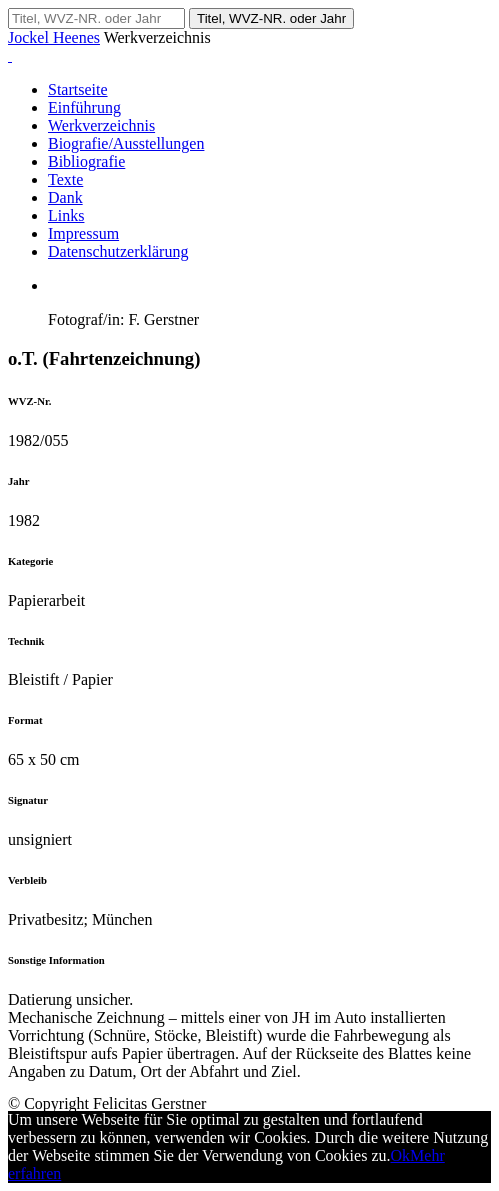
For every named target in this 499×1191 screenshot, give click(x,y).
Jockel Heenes (54, 37)
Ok (401, 1155)
